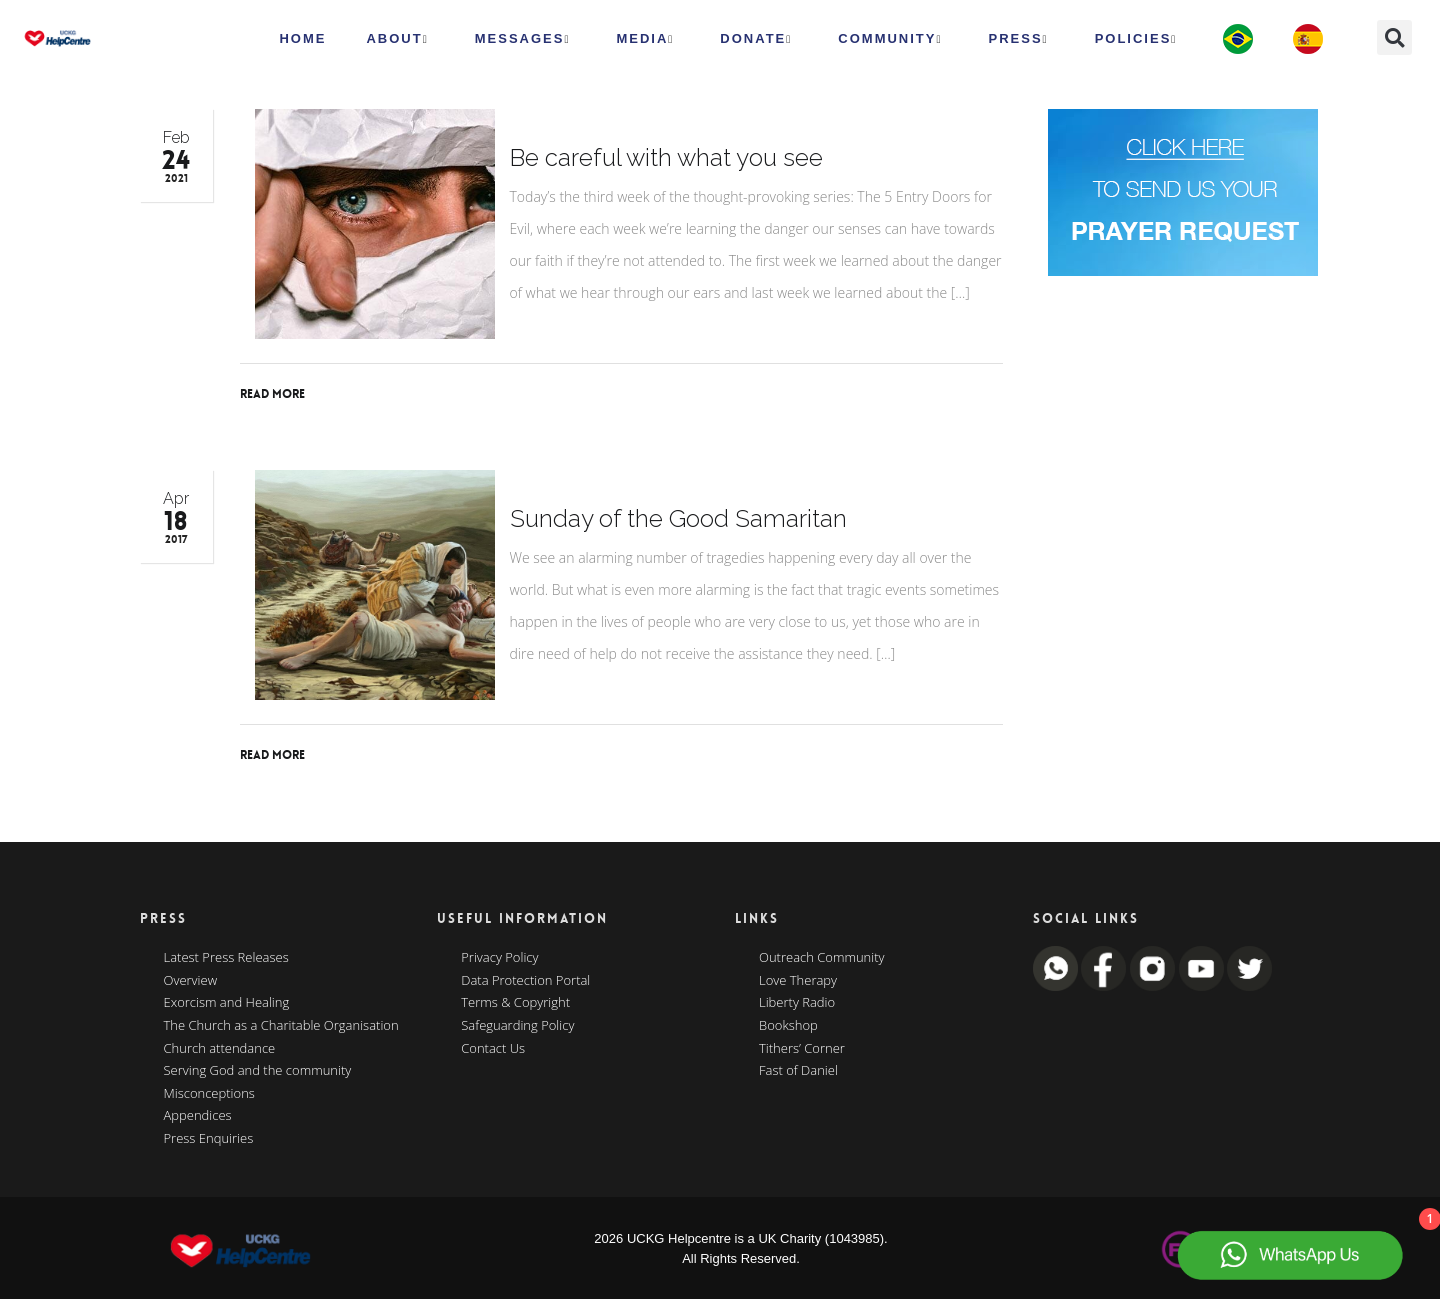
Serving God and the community (258, 1071)
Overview (191, 981)
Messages (523, 39)
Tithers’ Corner (802, 1049)
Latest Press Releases (226, 958)
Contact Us (493, 1049)
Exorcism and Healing (227, 1003)
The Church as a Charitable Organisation (281, 1026)
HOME (302, 38)
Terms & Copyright (515, 1003)
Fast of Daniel (798, 1071)
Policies (1136, 39)
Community (890, 39)
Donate (756, 39)
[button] (1394, 37)
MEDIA (645, 39)
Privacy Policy (499, 958)
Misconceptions (209, 1094)
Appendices (198, 1116)
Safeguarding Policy (517, 1026)
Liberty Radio (797, 1003)
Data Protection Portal (525, 981)
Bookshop (788, 1026)
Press (1019, 39)
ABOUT (397, 39)
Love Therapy (798, 981)
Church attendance (220, 1049)
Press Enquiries (209, 1139)
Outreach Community (822, 958)
